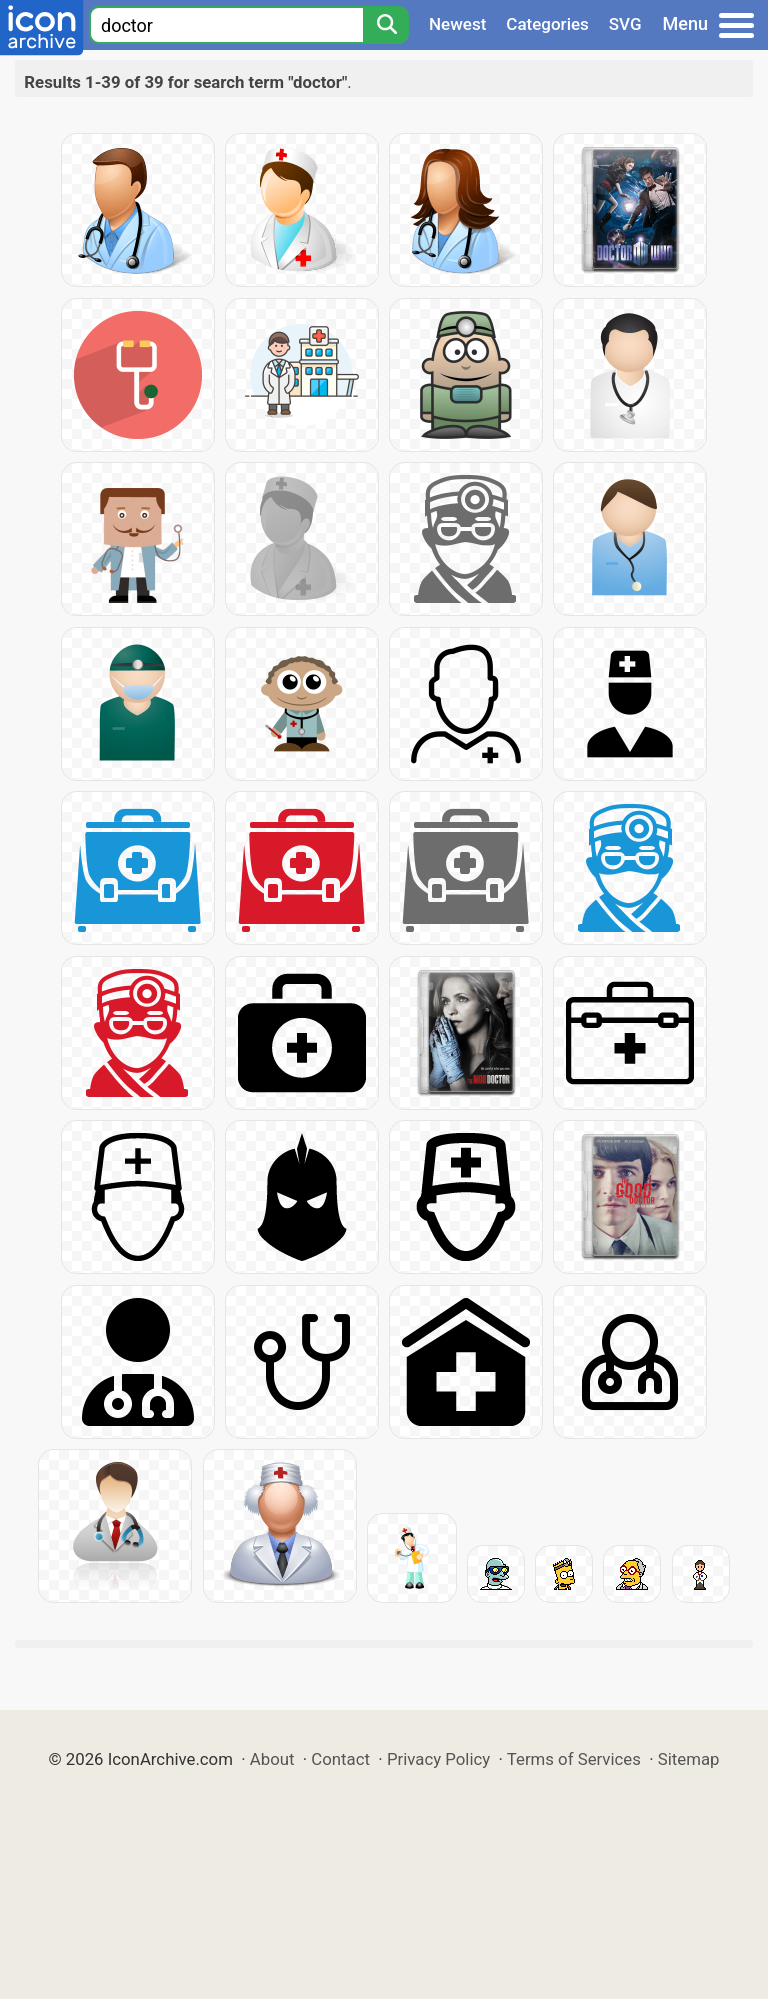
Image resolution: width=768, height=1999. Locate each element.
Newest (457, 24)
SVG (625, 24)
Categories (547, 24)
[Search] (386, 25)
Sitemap (689, 1759)
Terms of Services (574, 1759)
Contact (340, 1759)
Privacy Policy (438, 1759)
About (272, 1759)
